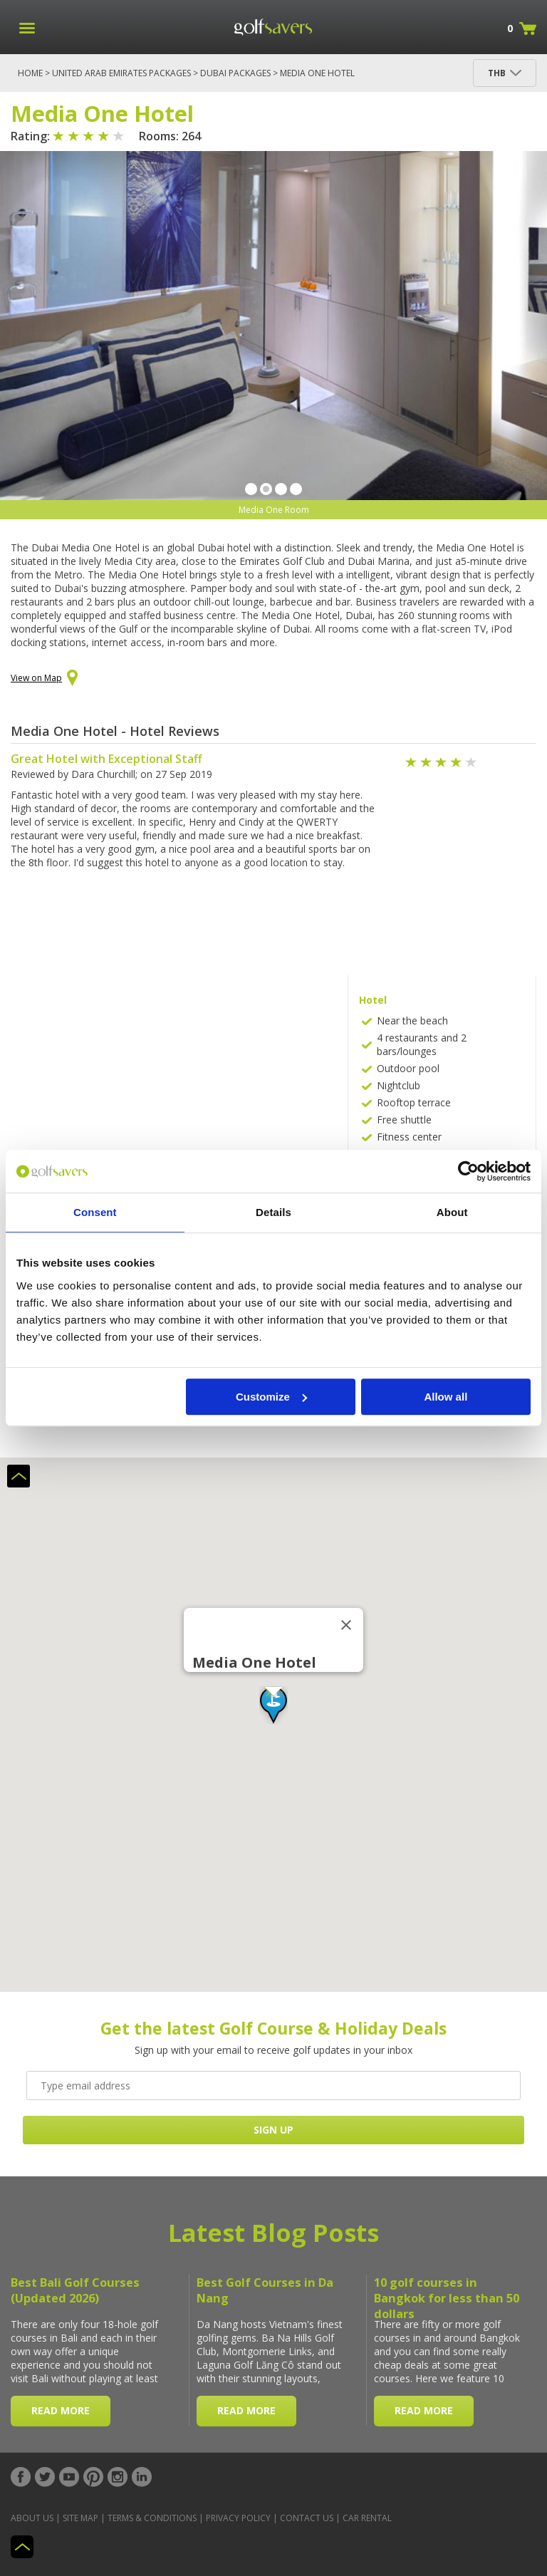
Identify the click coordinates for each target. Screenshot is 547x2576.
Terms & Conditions (152, 2518)
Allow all (445, 1397)
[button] (273, 1705)
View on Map (44, 679)
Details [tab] (273, 1212)
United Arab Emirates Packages (121, 73)
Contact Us (306, 2518)
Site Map (80, 2518)
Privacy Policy (238, 2518)
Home (30, 73)
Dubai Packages (235, 73)
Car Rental (367, 2518)
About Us (32, 2518)
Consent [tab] (95, 1212)
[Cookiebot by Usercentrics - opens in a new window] (468, 1171)
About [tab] (452, 1212)
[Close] (346, 1625)
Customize (271, 1397)
